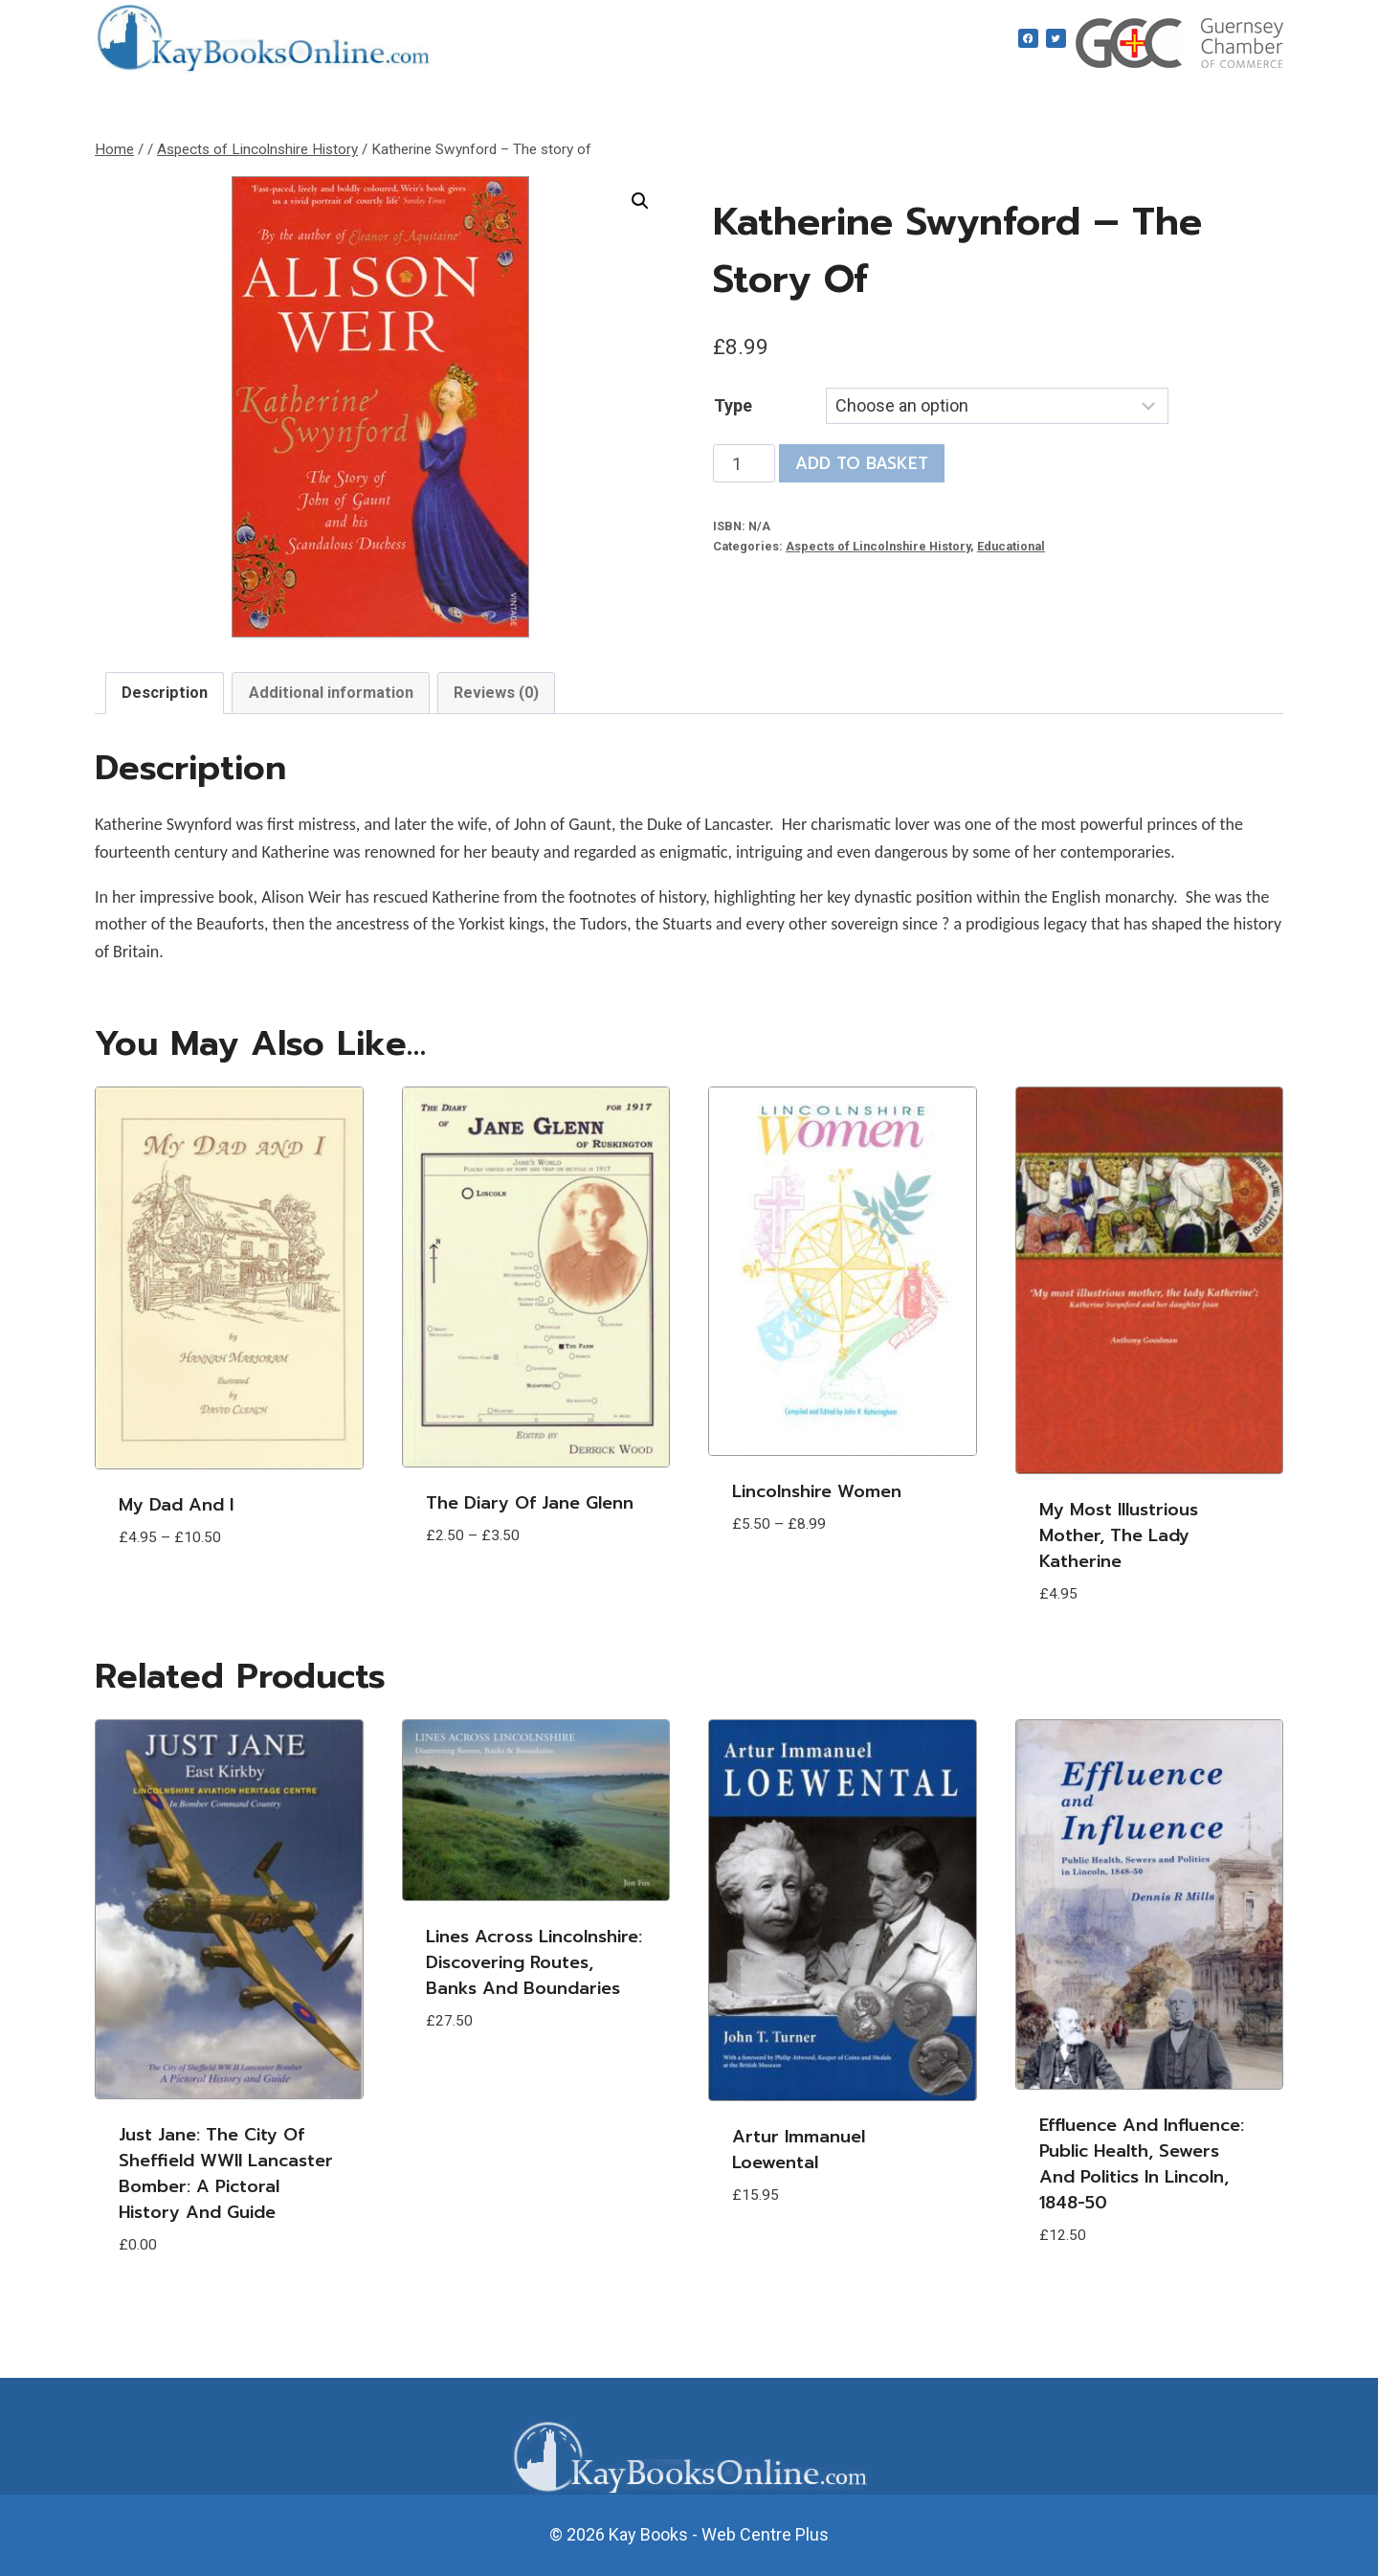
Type (733, 405)
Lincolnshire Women (816, 1491)
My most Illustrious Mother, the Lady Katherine (1118, 1535)
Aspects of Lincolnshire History (878, 546)
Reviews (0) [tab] (496, 692)
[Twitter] (1056, 39)
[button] (640, 201)
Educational (1011, 546)
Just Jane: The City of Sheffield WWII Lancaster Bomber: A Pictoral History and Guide (226, 2173)
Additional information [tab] (331, 692)
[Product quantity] (744, 463)
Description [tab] (165, 692)
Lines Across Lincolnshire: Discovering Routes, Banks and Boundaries (534, 1962)
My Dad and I (176, 1504)
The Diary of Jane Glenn (529, 1503)
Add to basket (861, 463)
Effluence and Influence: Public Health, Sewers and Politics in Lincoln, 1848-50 (1141, 2164)
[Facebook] (1028, 39)
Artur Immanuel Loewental (798, 2149)
